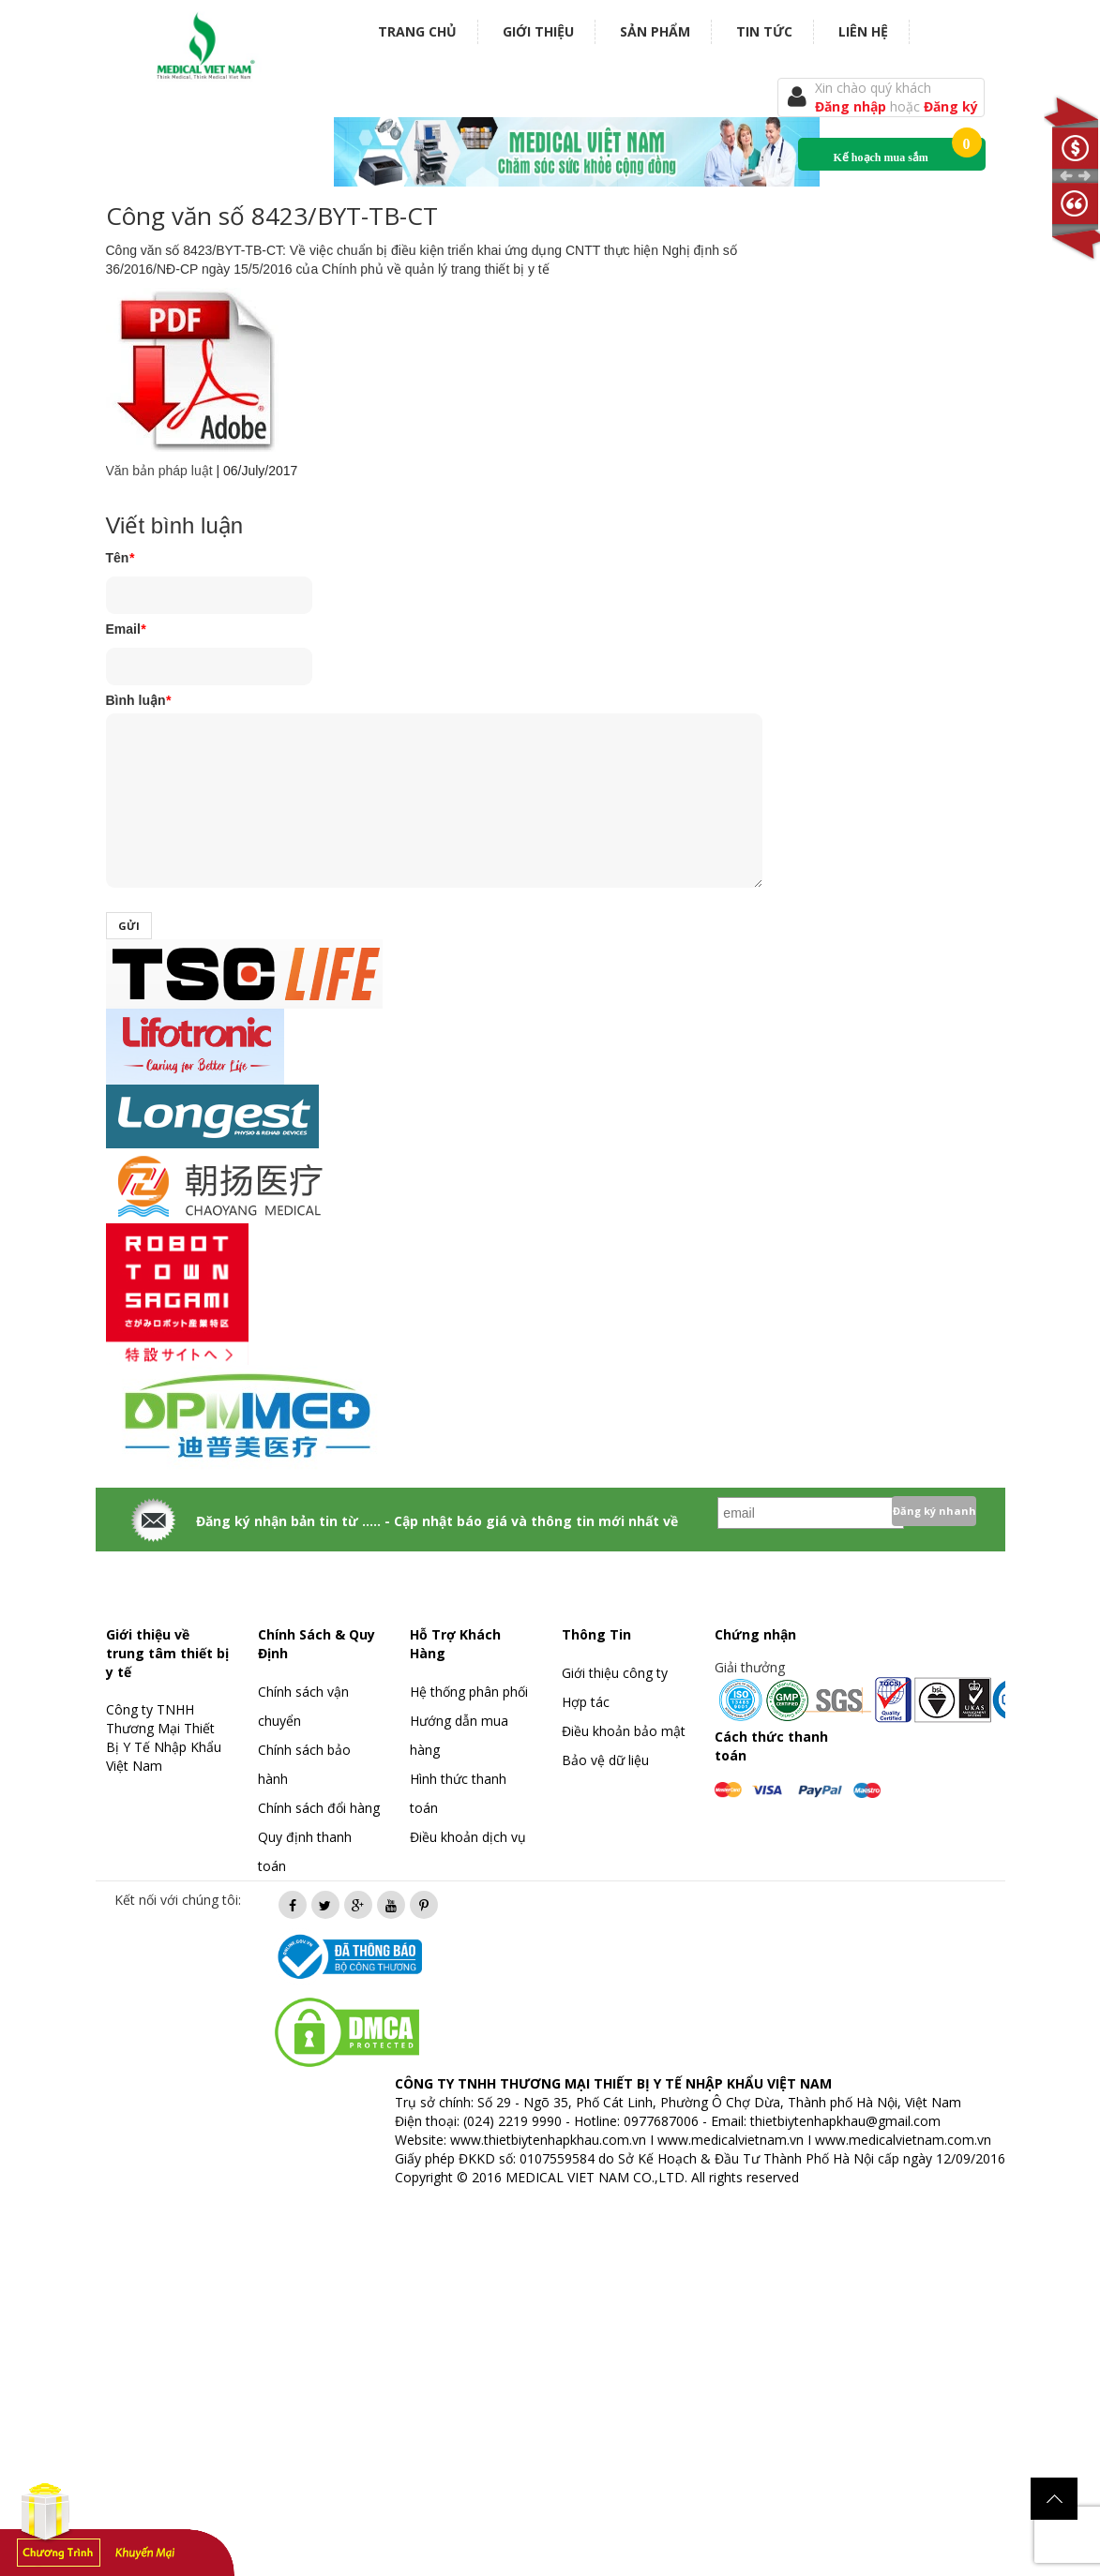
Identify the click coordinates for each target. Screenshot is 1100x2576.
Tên (120, 557)
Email (126, 629)
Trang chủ (417, 31)
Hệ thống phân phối (469, 1691)
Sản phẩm (655, 31)
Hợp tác (586, 1702)
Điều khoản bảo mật (624, 1731)
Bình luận (138, 700)
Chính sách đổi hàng (319, 1808)
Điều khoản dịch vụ (468, 1837)
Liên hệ (863, 31)
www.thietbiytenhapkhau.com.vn (548, 2140)
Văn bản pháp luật (159, 470)
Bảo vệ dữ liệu (605, 1760)
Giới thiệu (538, 31)
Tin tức (764, 31)
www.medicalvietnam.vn (730, 2140)
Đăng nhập (852, 106)
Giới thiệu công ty (615, 1673)
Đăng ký (951, 106)
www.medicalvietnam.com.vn (903, 2140)
